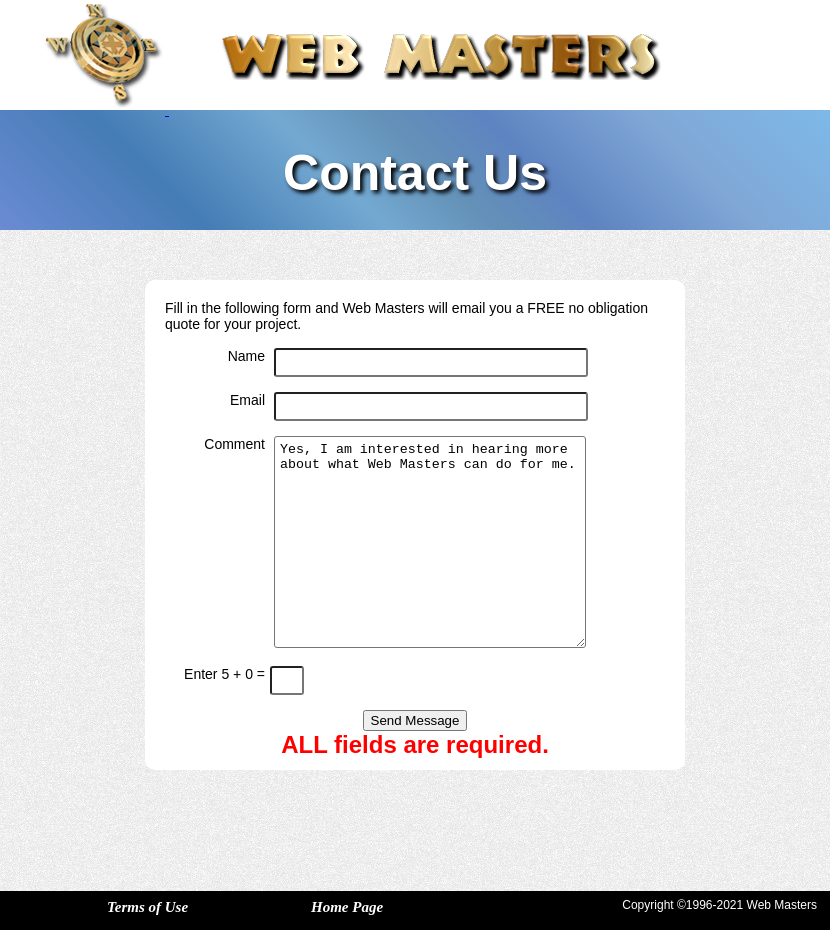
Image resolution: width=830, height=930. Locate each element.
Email (247, 400)
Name (246, 356)
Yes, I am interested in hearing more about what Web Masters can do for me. (430, 542)
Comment (234, 444)
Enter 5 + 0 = (224, 674)
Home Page (347, 907)
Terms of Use (147, 907)
